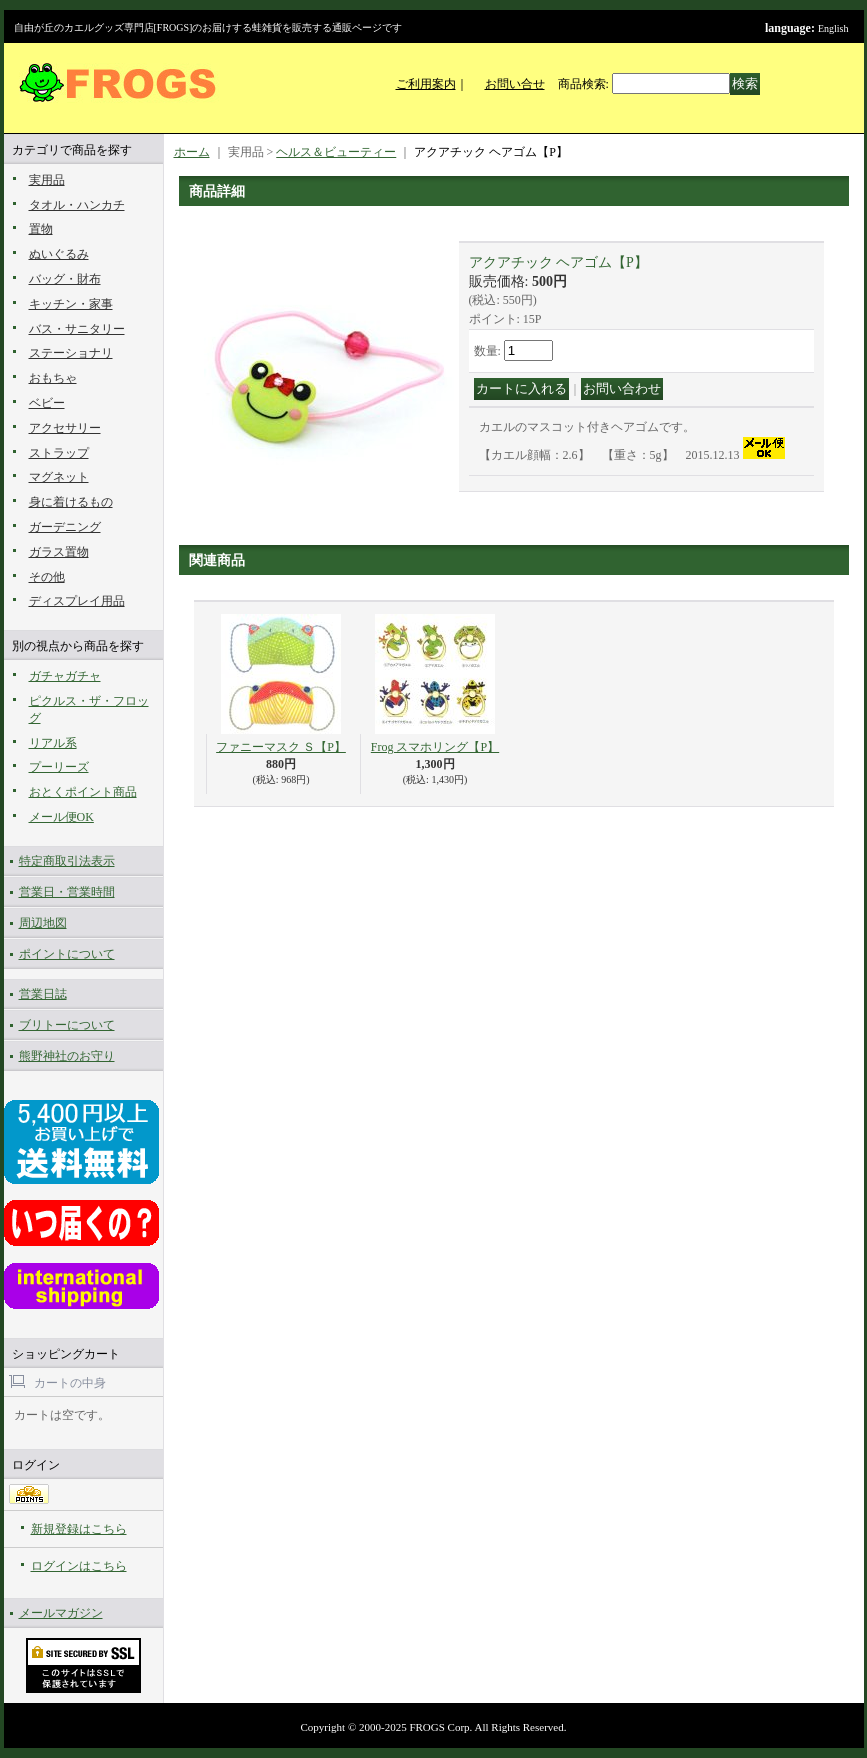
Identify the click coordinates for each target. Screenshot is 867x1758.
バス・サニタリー (77, 329)
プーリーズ (59, 767)
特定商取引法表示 (67, 861)
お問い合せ (515, 84)
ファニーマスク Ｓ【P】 (281, 747)
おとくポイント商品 (83, 792)
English (833, 28)
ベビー (47, 403)
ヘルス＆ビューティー (336, 152)
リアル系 (53, 743)
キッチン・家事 (71, 304)
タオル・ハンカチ (77, 205)
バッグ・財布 (65, 279)
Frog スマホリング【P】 (435, 747)
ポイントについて (67, 954)
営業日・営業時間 (67, 892)
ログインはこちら (79, 1566)
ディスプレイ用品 (77, 601)
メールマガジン (61, 1613)
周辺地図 (43, 923)
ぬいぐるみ (59, 254)
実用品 (47, 180)
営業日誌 (43, 994)
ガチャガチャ (65, 676)
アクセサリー (65, 428)
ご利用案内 (426, 84)
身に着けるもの (71, 502)
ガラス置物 (59, 552)
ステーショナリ (71, 353)
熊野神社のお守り (67, 1056)
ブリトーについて (67, 1025)
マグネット (59, 477)
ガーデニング (65, 527)
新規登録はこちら (79, 1529)
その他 (47, 577)
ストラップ (59, 453)
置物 (41, 229)
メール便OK (61, 817)
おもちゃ (53, 378)
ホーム (192, 152)
